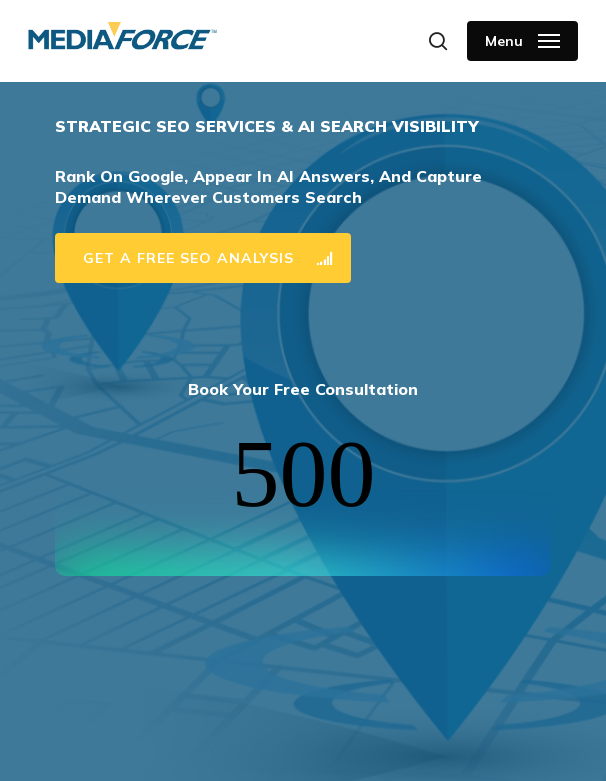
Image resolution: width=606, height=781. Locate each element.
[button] (522, 41)
